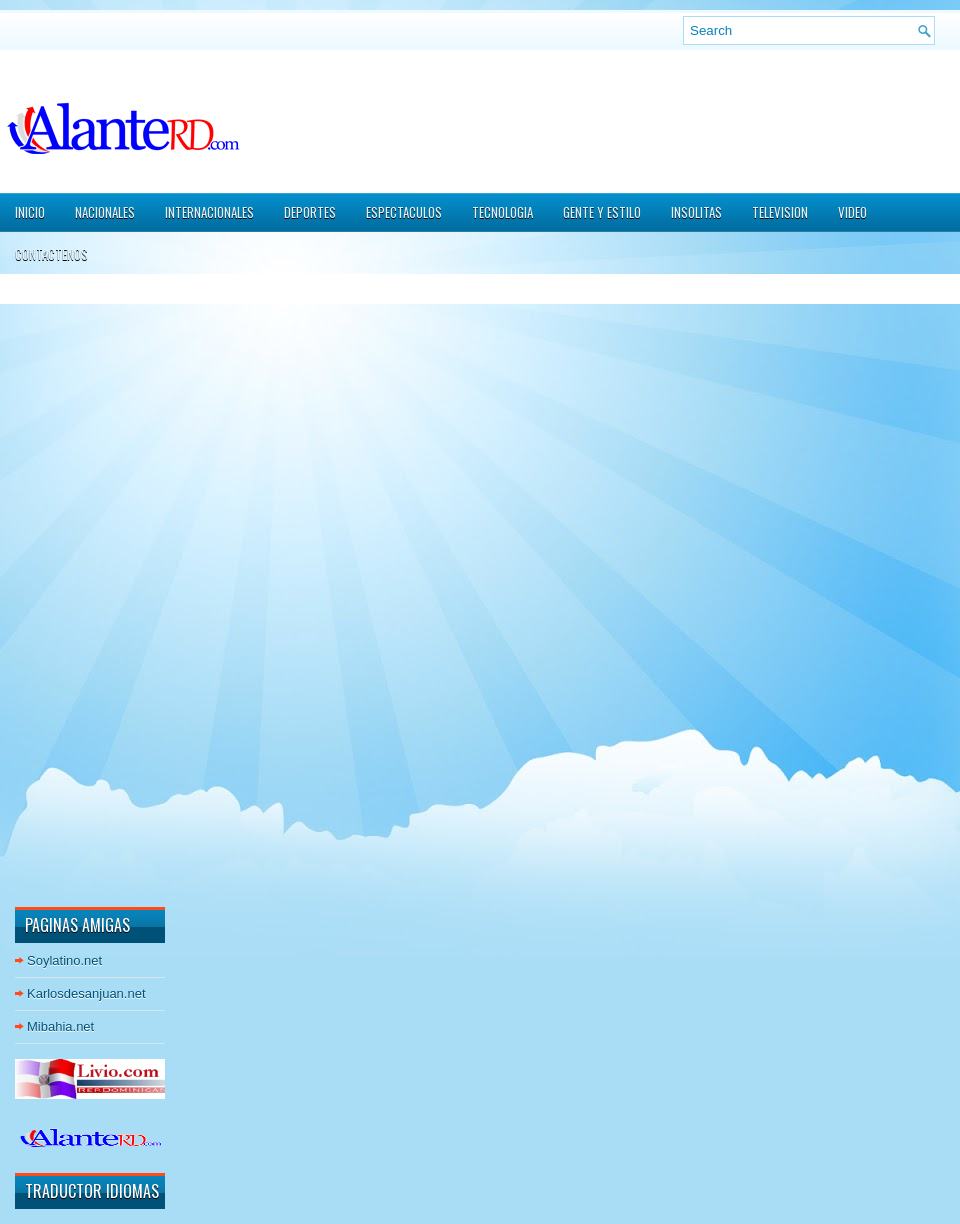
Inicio (30, 212)
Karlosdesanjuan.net (86, 993)
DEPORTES (310, 212)
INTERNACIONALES (209, 212)
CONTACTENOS (51, 254)
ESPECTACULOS (404, 212)
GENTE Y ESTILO (602, 212)
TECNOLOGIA (502, 212)
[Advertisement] (75, 589)
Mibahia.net (60, 1026)
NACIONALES (105, 212)
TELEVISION (780, 212)
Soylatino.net (64, 960)
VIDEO (852, 212)
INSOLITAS (696, 212)
